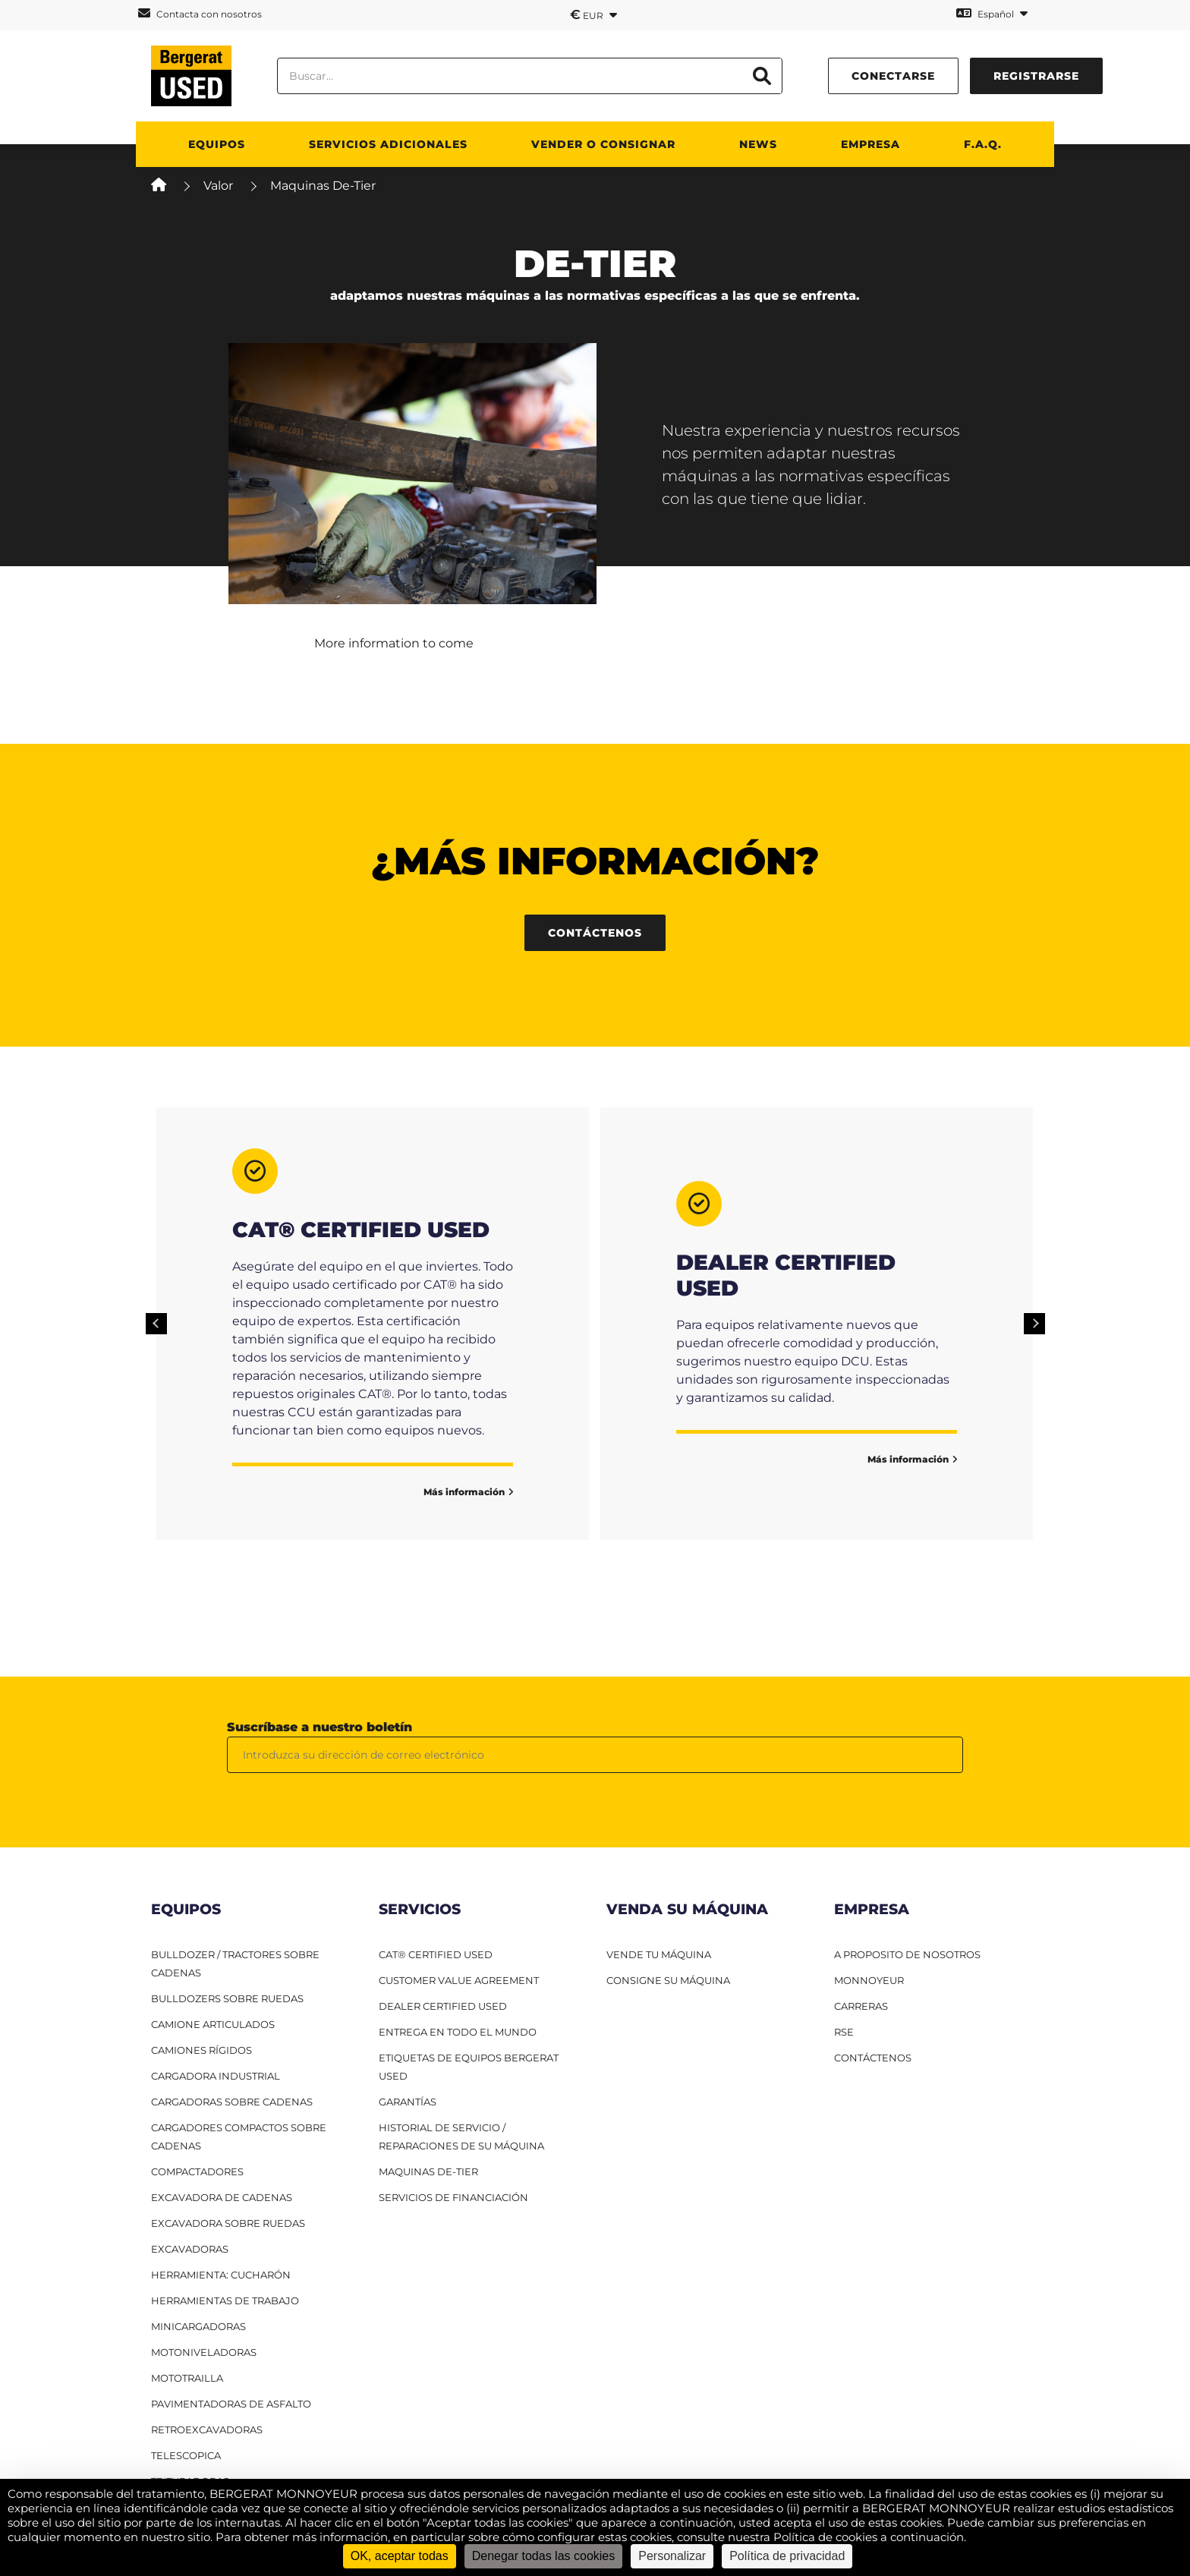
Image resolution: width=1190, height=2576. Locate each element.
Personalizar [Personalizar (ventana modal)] (672, 2555)
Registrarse (1036, 76)
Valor (218, 185)
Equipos (216, 144)
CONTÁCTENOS (872, 2058)
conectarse (893, 76)
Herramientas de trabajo (225, 2300)
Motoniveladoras (204, 2352)
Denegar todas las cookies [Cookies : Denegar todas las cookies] (543, 2555)
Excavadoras (189, 2249)
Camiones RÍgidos (201, 2050)
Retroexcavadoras (207, 2429)
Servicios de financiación (453, 2197)
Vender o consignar (603, 144)
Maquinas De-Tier (428, 2171)
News (758, 144)
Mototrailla (187, 2378)
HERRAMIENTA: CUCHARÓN (221, 2275)
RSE (844, 2032)
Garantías (407, 2102)
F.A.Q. (983, 144)
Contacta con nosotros (200, 13)
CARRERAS (861, 2006)
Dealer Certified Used (443, 2006)
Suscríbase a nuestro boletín (319, 1727)
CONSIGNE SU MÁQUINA (668, 1980)
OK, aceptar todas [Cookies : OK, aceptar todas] (400, 2555)
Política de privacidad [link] (787, 2555)
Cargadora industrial (215, 2076)
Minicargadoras (198, 2326)
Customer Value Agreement (459, 1980)
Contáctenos (595, 933)
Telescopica (186, 2455)
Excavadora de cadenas (221, 2197)
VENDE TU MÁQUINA (658, 1954)
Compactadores (197, 2171)
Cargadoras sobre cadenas (232, 2102)
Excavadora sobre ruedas (228, 2223)
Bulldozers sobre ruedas (227, 1998)
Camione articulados (213, 2024)
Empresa (870, 144)
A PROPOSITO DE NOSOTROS (907, 1954)
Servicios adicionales (388, 144)
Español (992, 13)
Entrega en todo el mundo (458, 2032)
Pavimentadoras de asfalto (231, 2404)
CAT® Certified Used (436, 1954)
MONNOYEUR (869, 1980)
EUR (593, 14)
